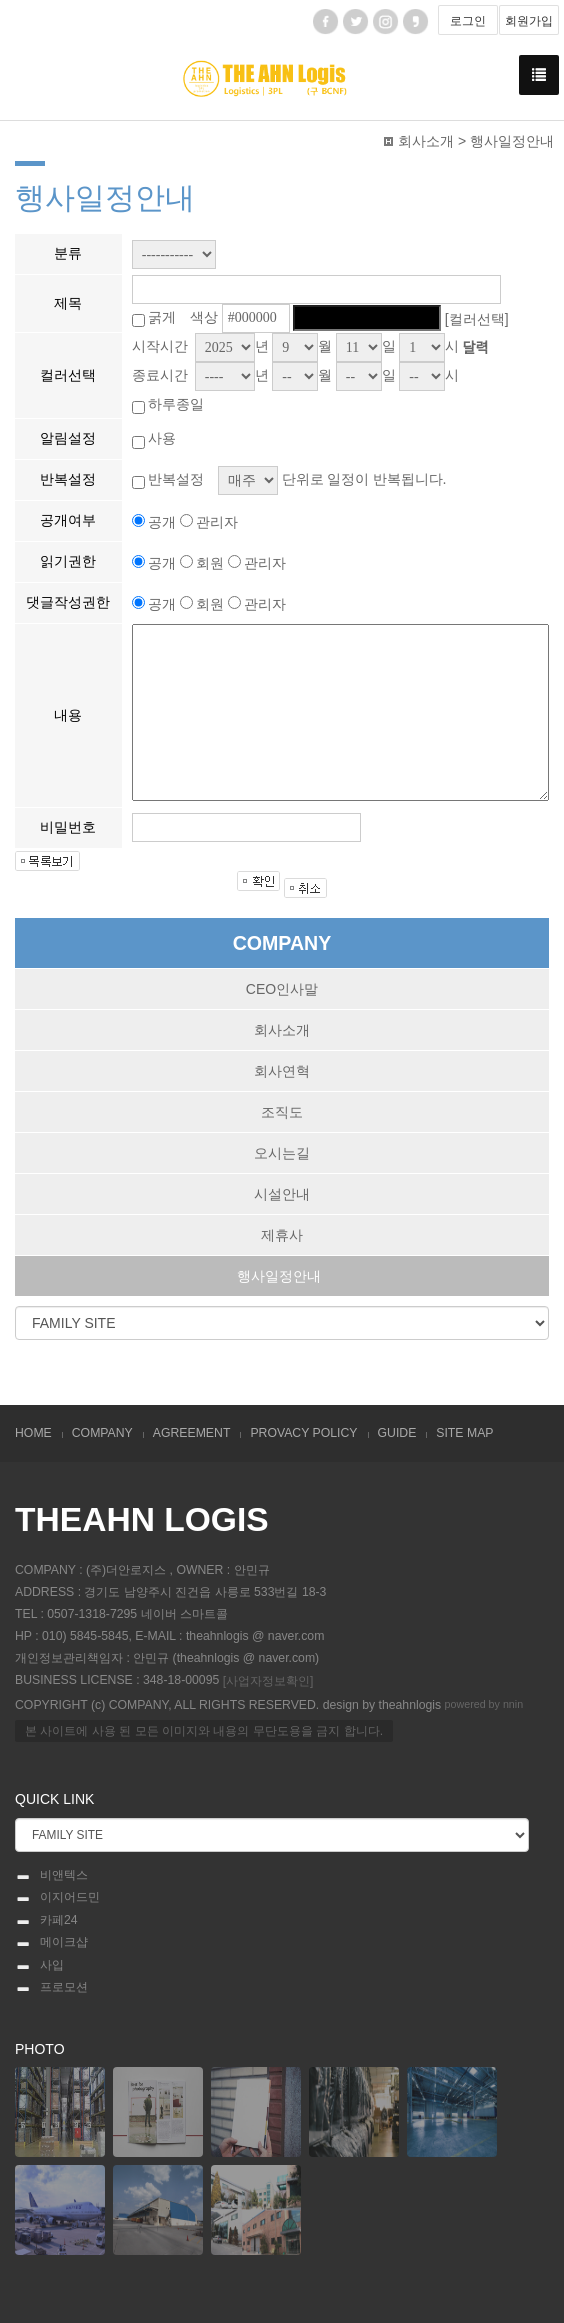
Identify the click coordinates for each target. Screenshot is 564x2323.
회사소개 (282, 1030)
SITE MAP (464, 1433)
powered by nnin (484, 1704)
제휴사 (282, 1235)
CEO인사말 (282, 989)
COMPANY (102, 1433)
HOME (33, 1433)
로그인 (468, 21)
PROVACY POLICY (303, 1433)
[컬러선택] (477, 318)
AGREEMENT (192, 1433)
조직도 (282, 1112)
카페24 (46, 1921)
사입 (39, 1966)
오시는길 (282, 1153)
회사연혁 (282, 1071)
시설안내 (282, 1194)
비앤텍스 (51, 1876)
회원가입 (529, 21)
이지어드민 (57, 1898)
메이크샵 (51, 1943)
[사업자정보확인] (268, 1681)
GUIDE (397, 1433)
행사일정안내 (279, 1276)
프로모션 (51, 1988)
